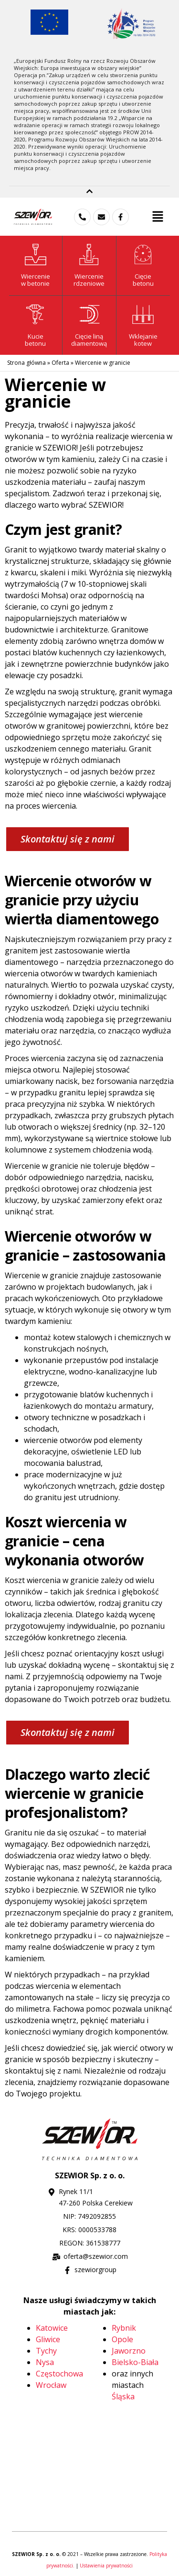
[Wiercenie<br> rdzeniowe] (89, 254)
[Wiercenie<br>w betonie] (35, 254)
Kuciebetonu (35, 340)
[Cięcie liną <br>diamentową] (89, 314)
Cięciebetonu (143, 280)
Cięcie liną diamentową (89, 340)
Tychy (46, 2350)
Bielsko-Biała (135, 2362)
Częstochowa (59, 2373)
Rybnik (124, 2328)
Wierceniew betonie (35, 280)
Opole (122, 2339)
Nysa (45, 2362)
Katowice (52, 2328)
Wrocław (51, 2385)
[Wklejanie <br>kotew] (143, 314)
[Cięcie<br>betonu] (143, 254)
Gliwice (48, 2339)
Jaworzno (129, 2350)
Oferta (60, 363)
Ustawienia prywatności (106, 2565)
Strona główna (26, 363)
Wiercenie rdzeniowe (89, 280)
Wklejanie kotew (143, 340)
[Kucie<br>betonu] (35, 314)
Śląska (123, 2396)
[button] (158, 217)
